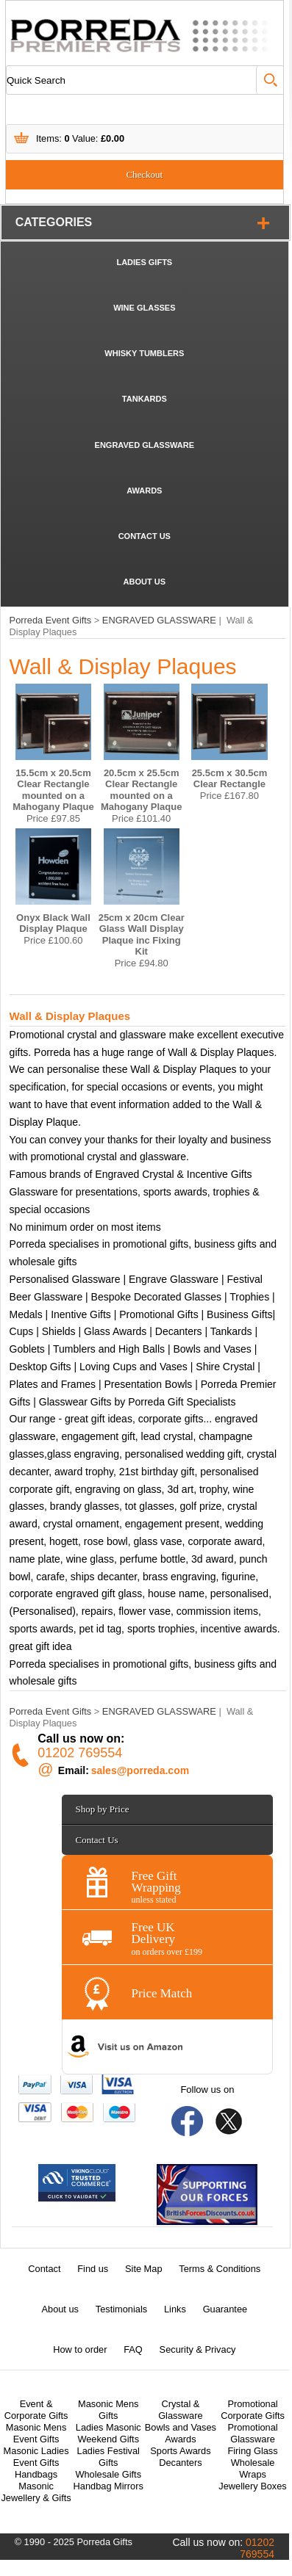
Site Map (144, 2268)
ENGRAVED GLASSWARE (144, 445)
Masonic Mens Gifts (108, 2409)
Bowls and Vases (180, 2427)
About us (60, 2309)
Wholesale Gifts (108, 2474)
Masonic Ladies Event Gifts (36, 2456)
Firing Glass (252, 2450)
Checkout (144, 174)
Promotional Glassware (252, 2433)
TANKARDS (144, 398)
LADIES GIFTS (144, 262)
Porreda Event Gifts (51, 620)
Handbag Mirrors (108, 2486)
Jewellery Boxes (252, 2486)
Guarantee (225, 2309)
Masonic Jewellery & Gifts (36, 2492)
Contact (44, 2268)
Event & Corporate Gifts (36, 2409)
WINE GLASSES (144, 307)
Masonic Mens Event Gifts (36, 2433)
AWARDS (144, 490)
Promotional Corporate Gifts (253, 2409)
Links (175, 2309)
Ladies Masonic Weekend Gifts (108, 2433)
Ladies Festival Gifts (108, 2456)
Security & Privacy (198, 2349)
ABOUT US (144, 581)
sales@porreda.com (140, 1770)
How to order (80, 2349)
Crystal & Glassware (180, 2409)
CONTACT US (144, 536)
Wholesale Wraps (253, 2468)
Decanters (180, 2462)
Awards (180, 2439)
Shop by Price (102, 1809)
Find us (92, 2268)
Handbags (36, 2474)
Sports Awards (180, 2450)
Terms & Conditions (219, 2268)
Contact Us (97, 1839)
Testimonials (121, 2309)
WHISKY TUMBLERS (144, 353)
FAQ (133, 2349)
